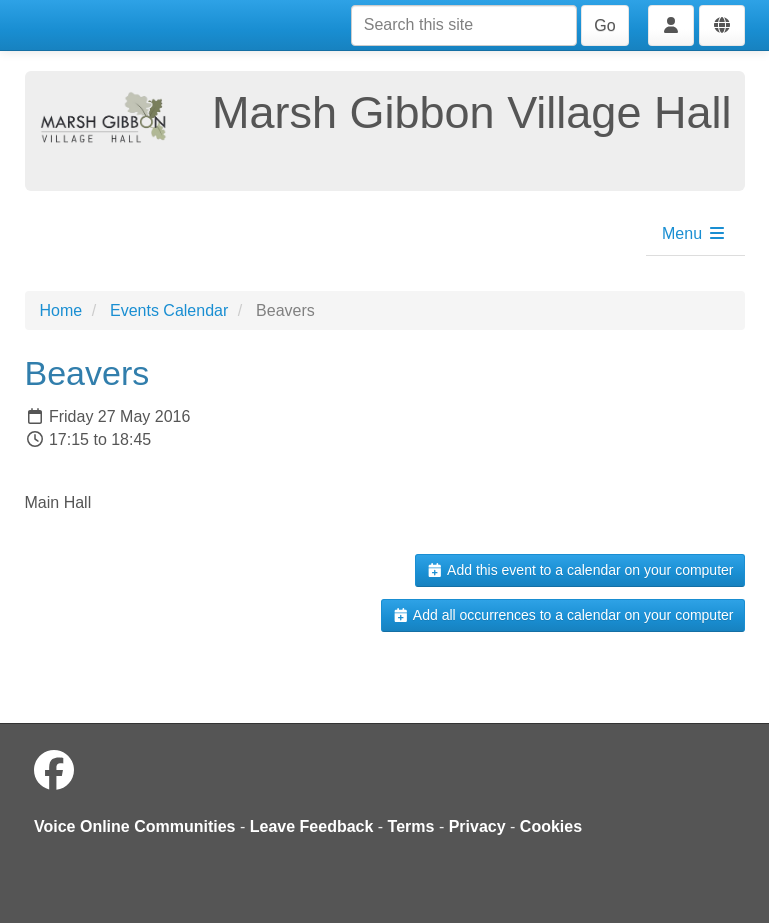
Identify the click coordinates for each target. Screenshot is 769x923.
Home (61, 310)
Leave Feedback (312, 826)
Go (604, 25)
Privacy (477, 826)
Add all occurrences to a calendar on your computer (562, 615)
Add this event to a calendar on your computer (579, 570)
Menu (694, 233)
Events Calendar (169, 310)
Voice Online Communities (135, 826)
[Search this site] (464, 25)
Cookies (551, 826)
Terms (411, 826)
